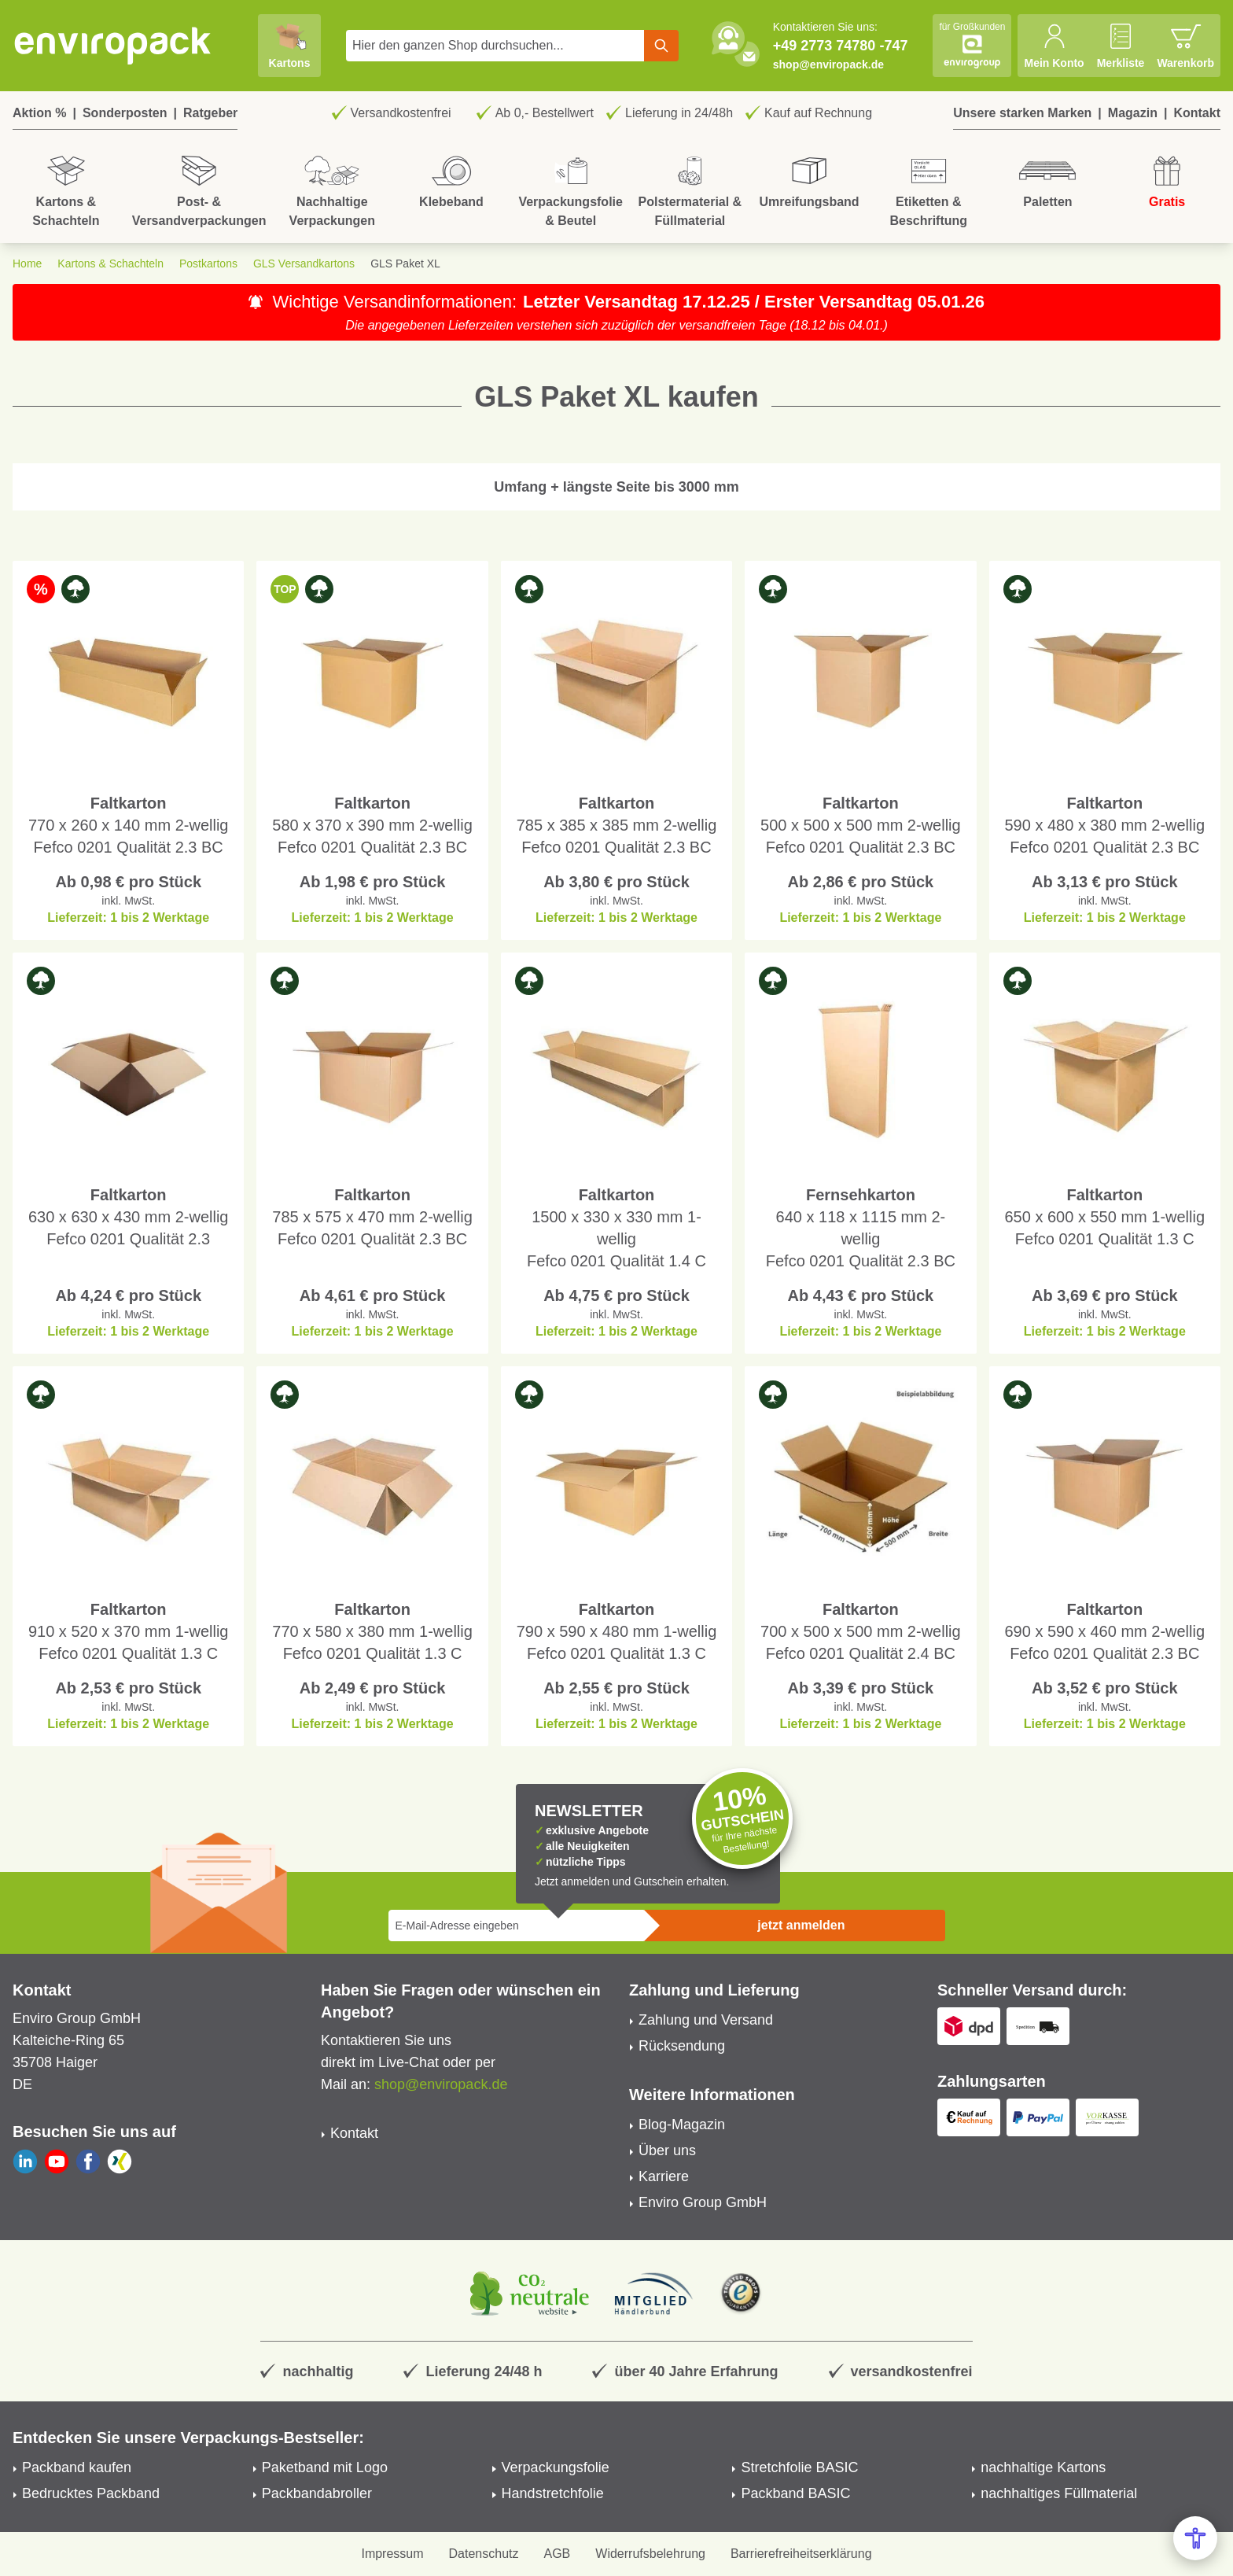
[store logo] (113, 45)
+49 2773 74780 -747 (840, 45)
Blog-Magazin (682, 2124)
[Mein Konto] (1054, 45)
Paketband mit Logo (325, 2467)
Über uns (667, 2150)
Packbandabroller (317, 2493)
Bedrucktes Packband (91, 2493)
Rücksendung (682, 2046)
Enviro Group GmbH (703, 2202)
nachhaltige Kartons (1043, 2467)
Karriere (664, 2176)
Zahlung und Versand (706, 2020)
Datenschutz (484, 2553)
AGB (557, 2553)
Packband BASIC (795, 2493)
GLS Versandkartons (304, 263)
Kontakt (1196, 113)
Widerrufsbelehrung (650, 2553)
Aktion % (39, 113)
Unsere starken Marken (1022, 113)
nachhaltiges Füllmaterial (1059, 2493)
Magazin (1133, 113)
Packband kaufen (76, 2467)
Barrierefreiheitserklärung (801, 2553)
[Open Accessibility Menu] (1195, 2538)
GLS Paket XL (405, 263)
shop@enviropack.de (828, 64)
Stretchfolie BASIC (799, 2467)
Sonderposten (125, 113)
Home (27, 263)
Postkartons (208, 263)
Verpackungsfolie (555, 2467)
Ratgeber (210, 113)
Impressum (392, 2553)
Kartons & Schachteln (110, 263)
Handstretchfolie (553, 2493)
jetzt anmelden (801, 1925)
